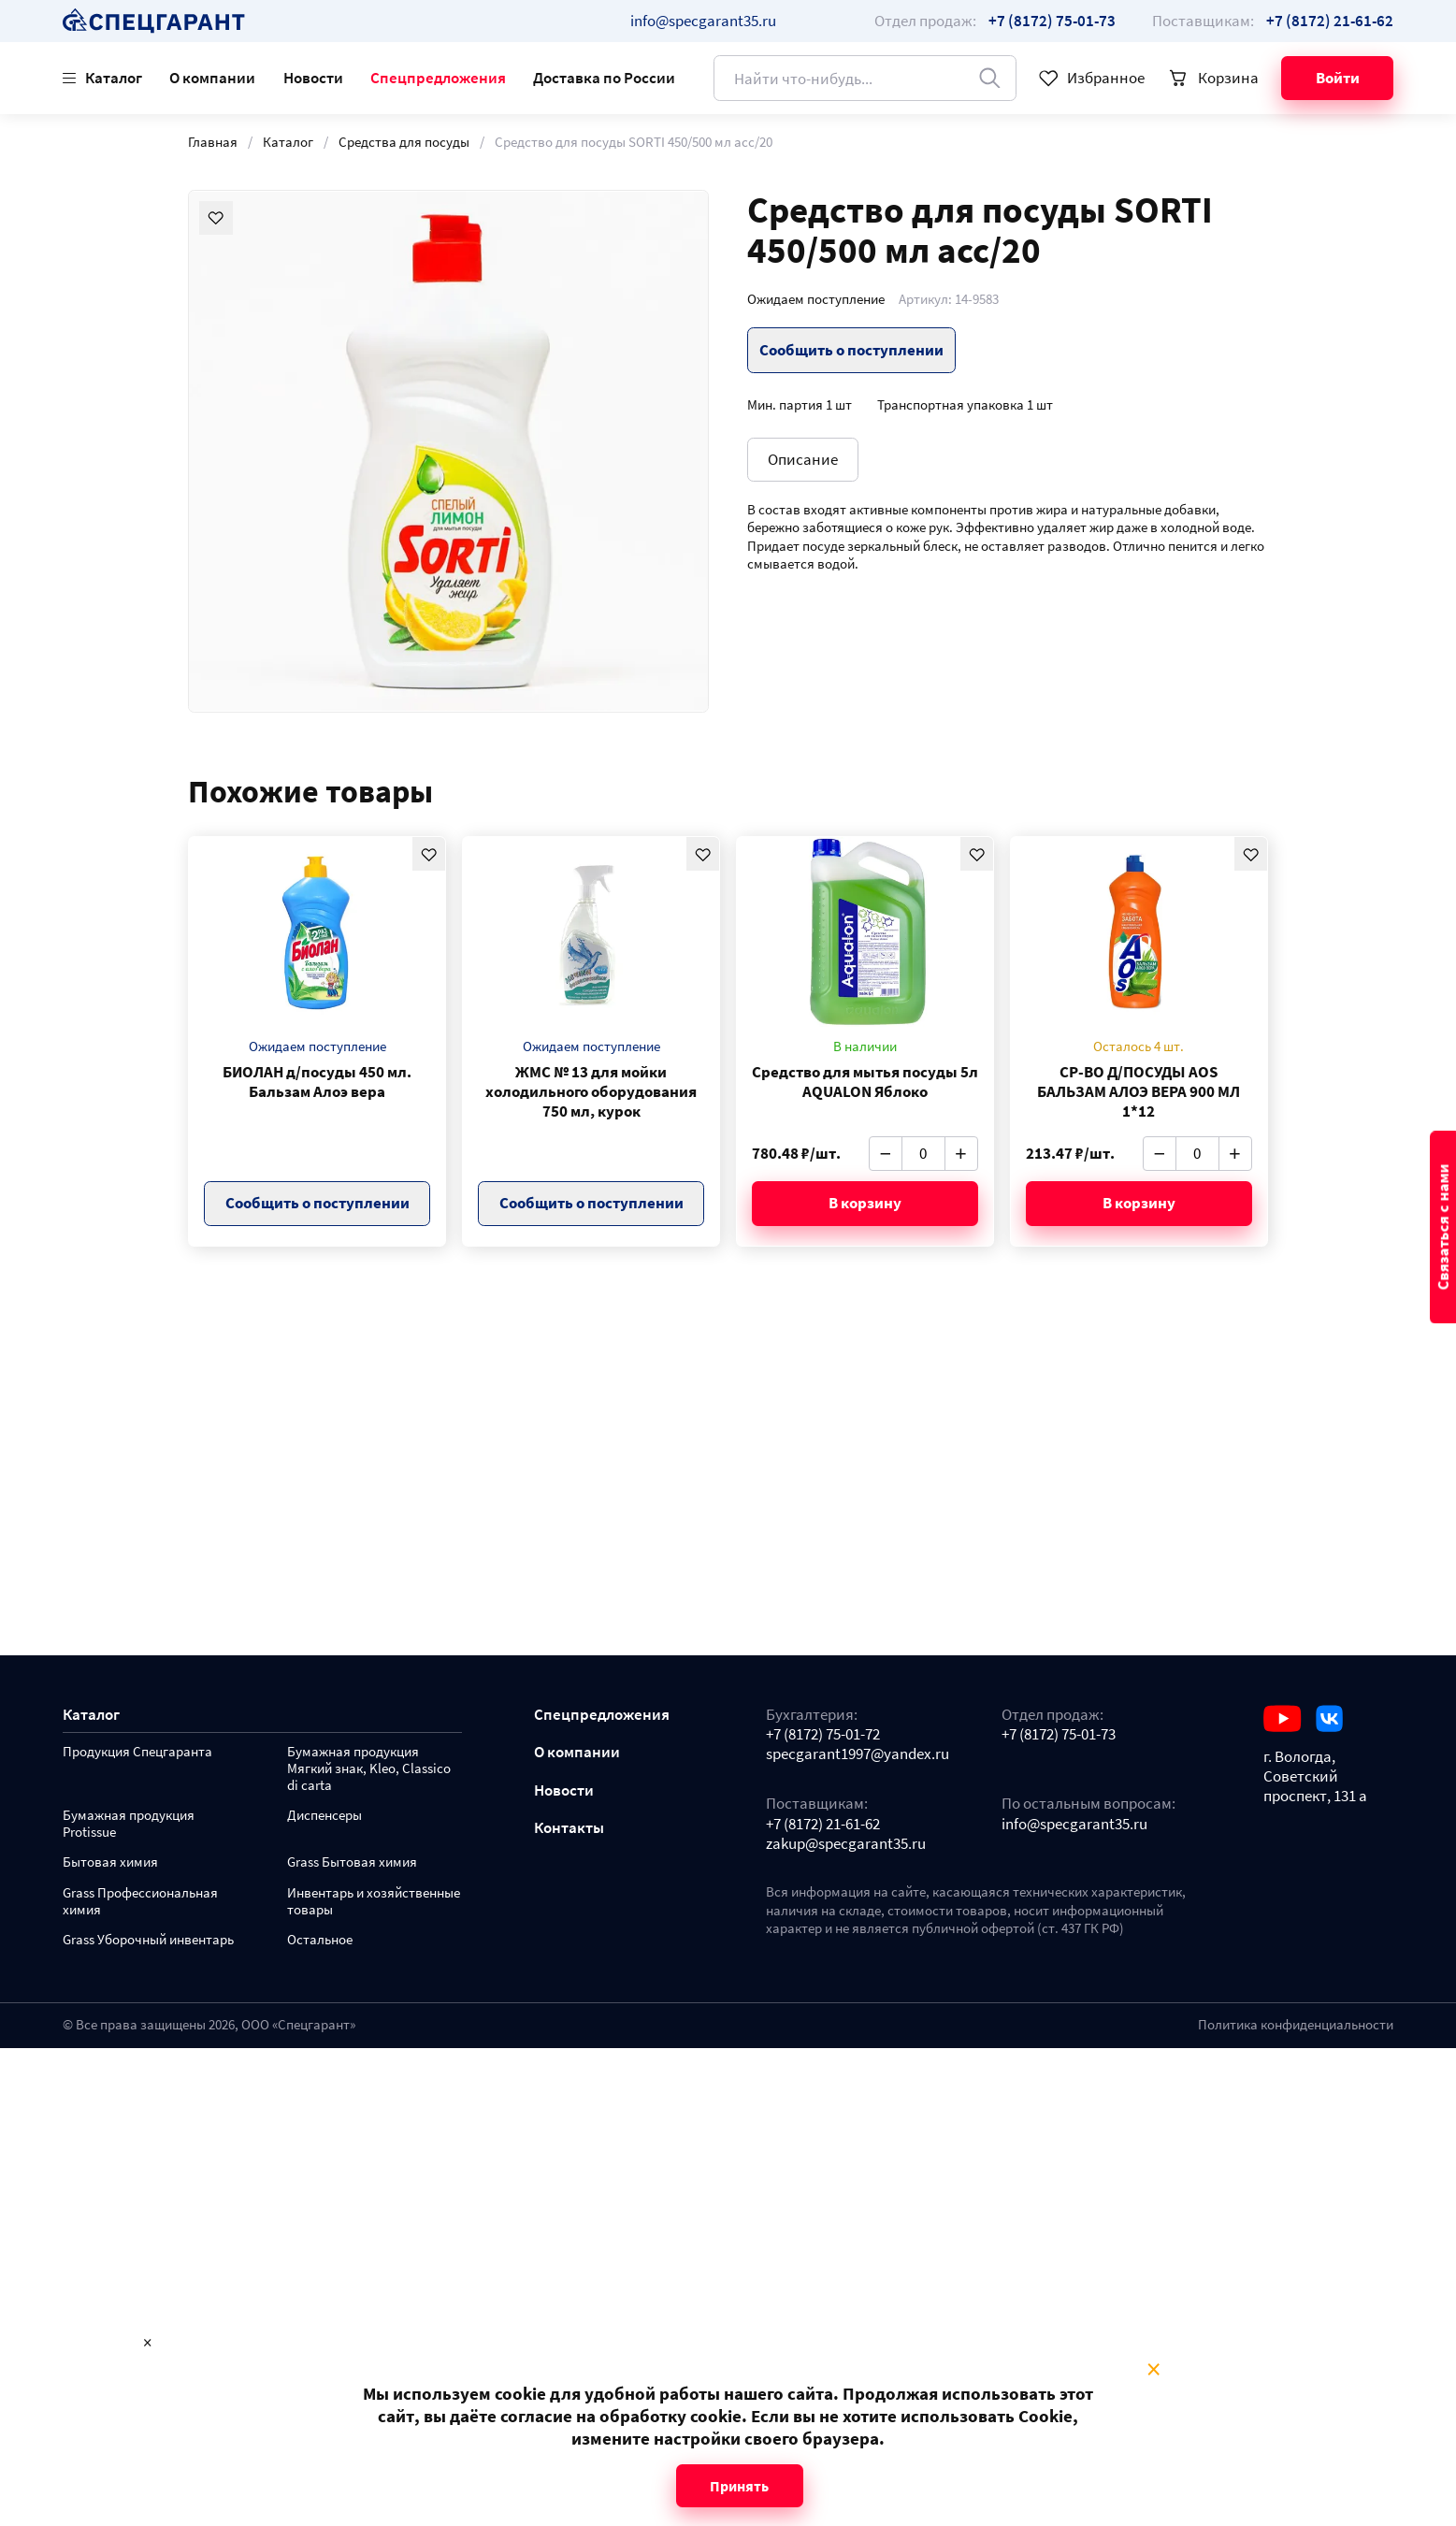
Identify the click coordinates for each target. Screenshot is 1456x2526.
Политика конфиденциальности (1295, 2024)
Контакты (569, 1828)
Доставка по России (604, 77)
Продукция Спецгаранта (137, 1752)
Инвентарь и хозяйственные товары (373, 1901)
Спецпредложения (438, 77)
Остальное (320, 1940)
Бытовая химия (110, 1862)
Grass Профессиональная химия (140, 1901)
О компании (212, 77)
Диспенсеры (324, 1816)
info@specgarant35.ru (703, 20)
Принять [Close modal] (739, 2485)
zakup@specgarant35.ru (846, 1844)
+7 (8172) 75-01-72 (823, 1734)
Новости (313, 77)
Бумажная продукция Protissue (129, 1824)
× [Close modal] (1153, 2370)
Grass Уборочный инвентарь (148, 1940)
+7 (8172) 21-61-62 (823, 1824)
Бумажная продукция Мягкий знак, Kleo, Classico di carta (369, 1769)
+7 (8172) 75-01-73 (1059, 1734)
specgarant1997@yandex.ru (857, 1754)
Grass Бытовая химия (352, 1862)
